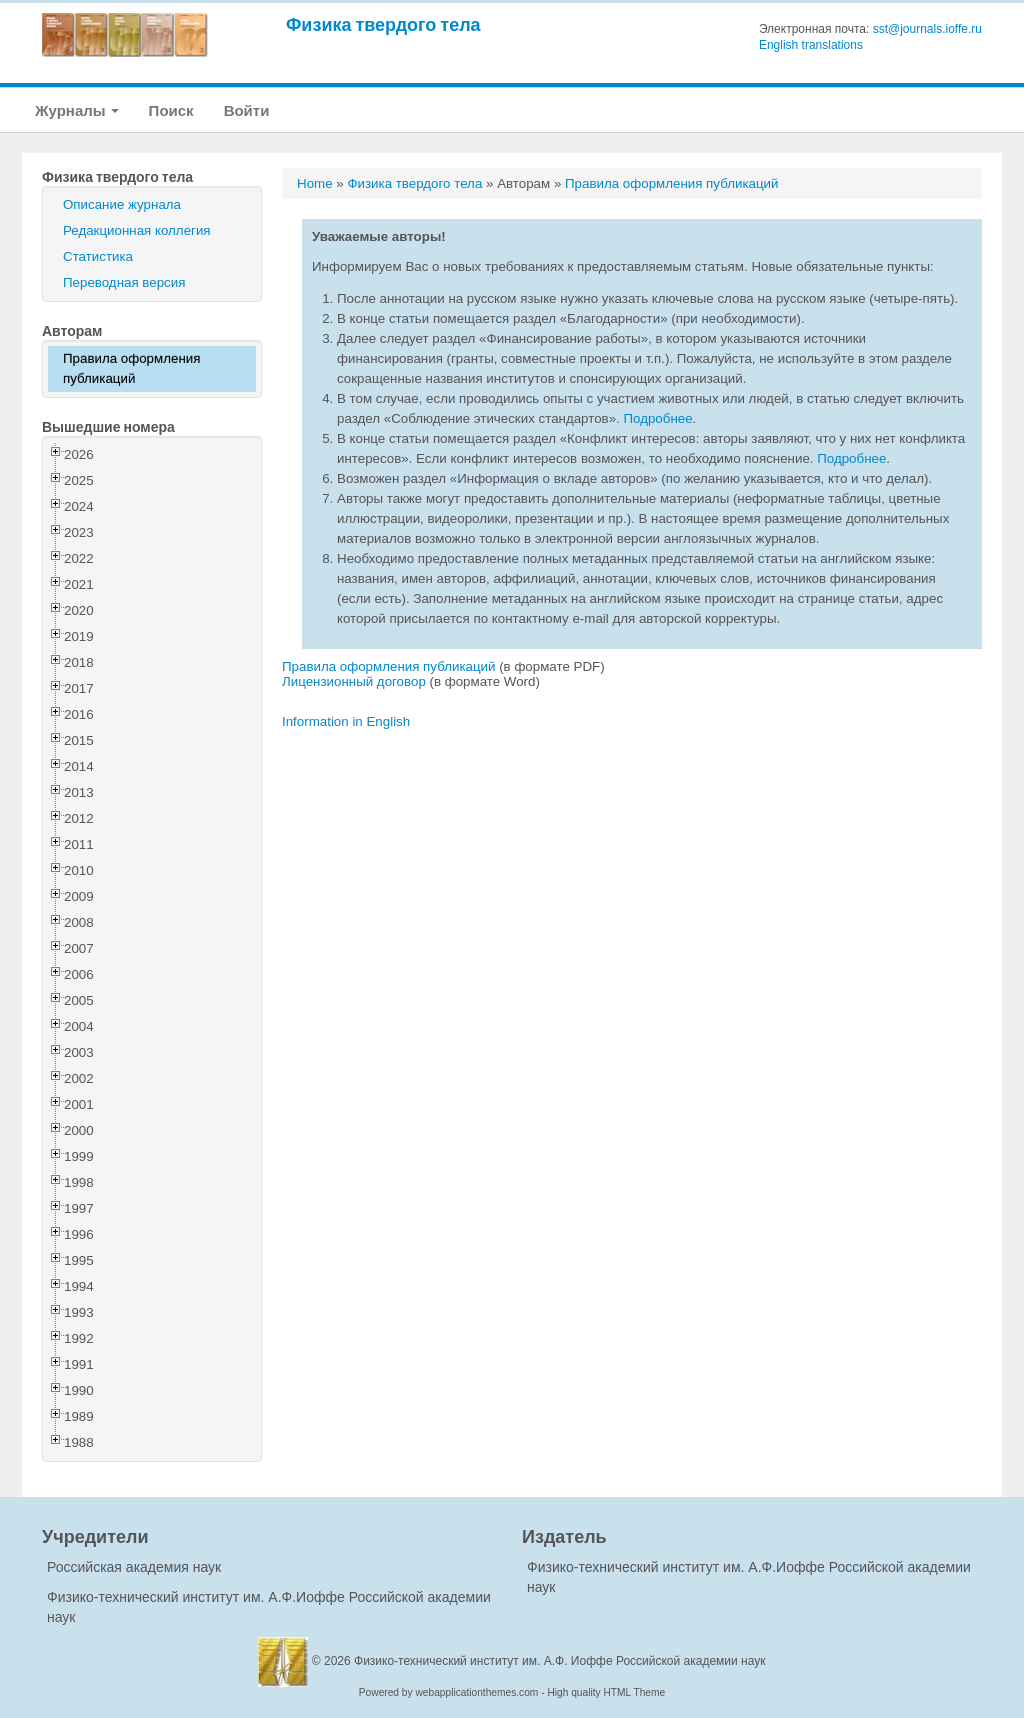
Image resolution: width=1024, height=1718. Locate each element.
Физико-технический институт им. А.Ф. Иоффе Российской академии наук (560, 1661)
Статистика (98, 256)
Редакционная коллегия (137, 230)
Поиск (171, 110)
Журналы (77, 110)
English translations (811, 45)
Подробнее (657, 418)
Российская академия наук (134, 1567)
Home (315, 183)
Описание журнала (122, 204)
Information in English (346, 721)
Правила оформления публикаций (131, 368)
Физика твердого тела (383, 24)
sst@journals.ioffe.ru (927, 29)
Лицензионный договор (354, 681)
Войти (247, 110)
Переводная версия (124, 282)
